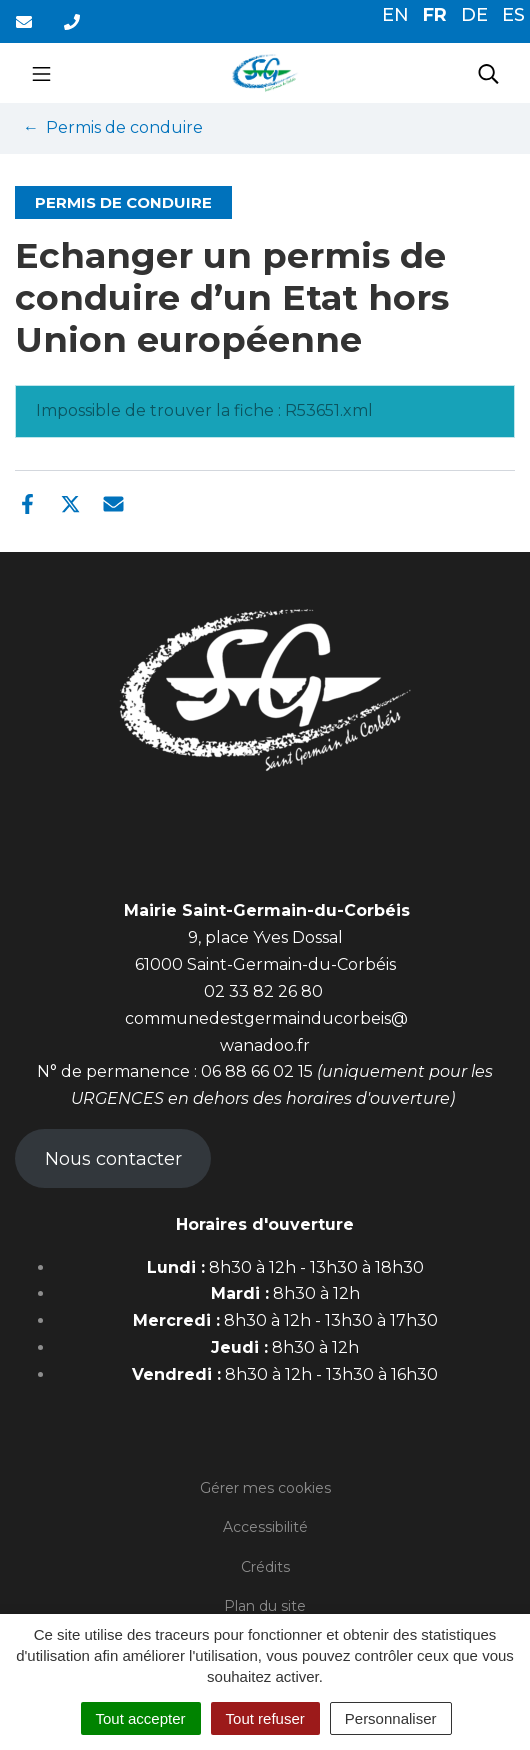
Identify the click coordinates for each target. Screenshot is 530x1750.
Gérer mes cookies (265, 1488)
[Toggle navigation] (41, 73)
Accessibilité (265, 1527)
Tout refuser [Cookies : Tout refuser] (265, 1718)
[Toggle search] (488, 73)
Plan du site (265, 1606)
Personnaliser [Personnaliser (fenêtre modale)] (391, 1718)
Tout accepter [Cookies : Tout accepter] (141, 1718)
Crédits (265, 1567)
